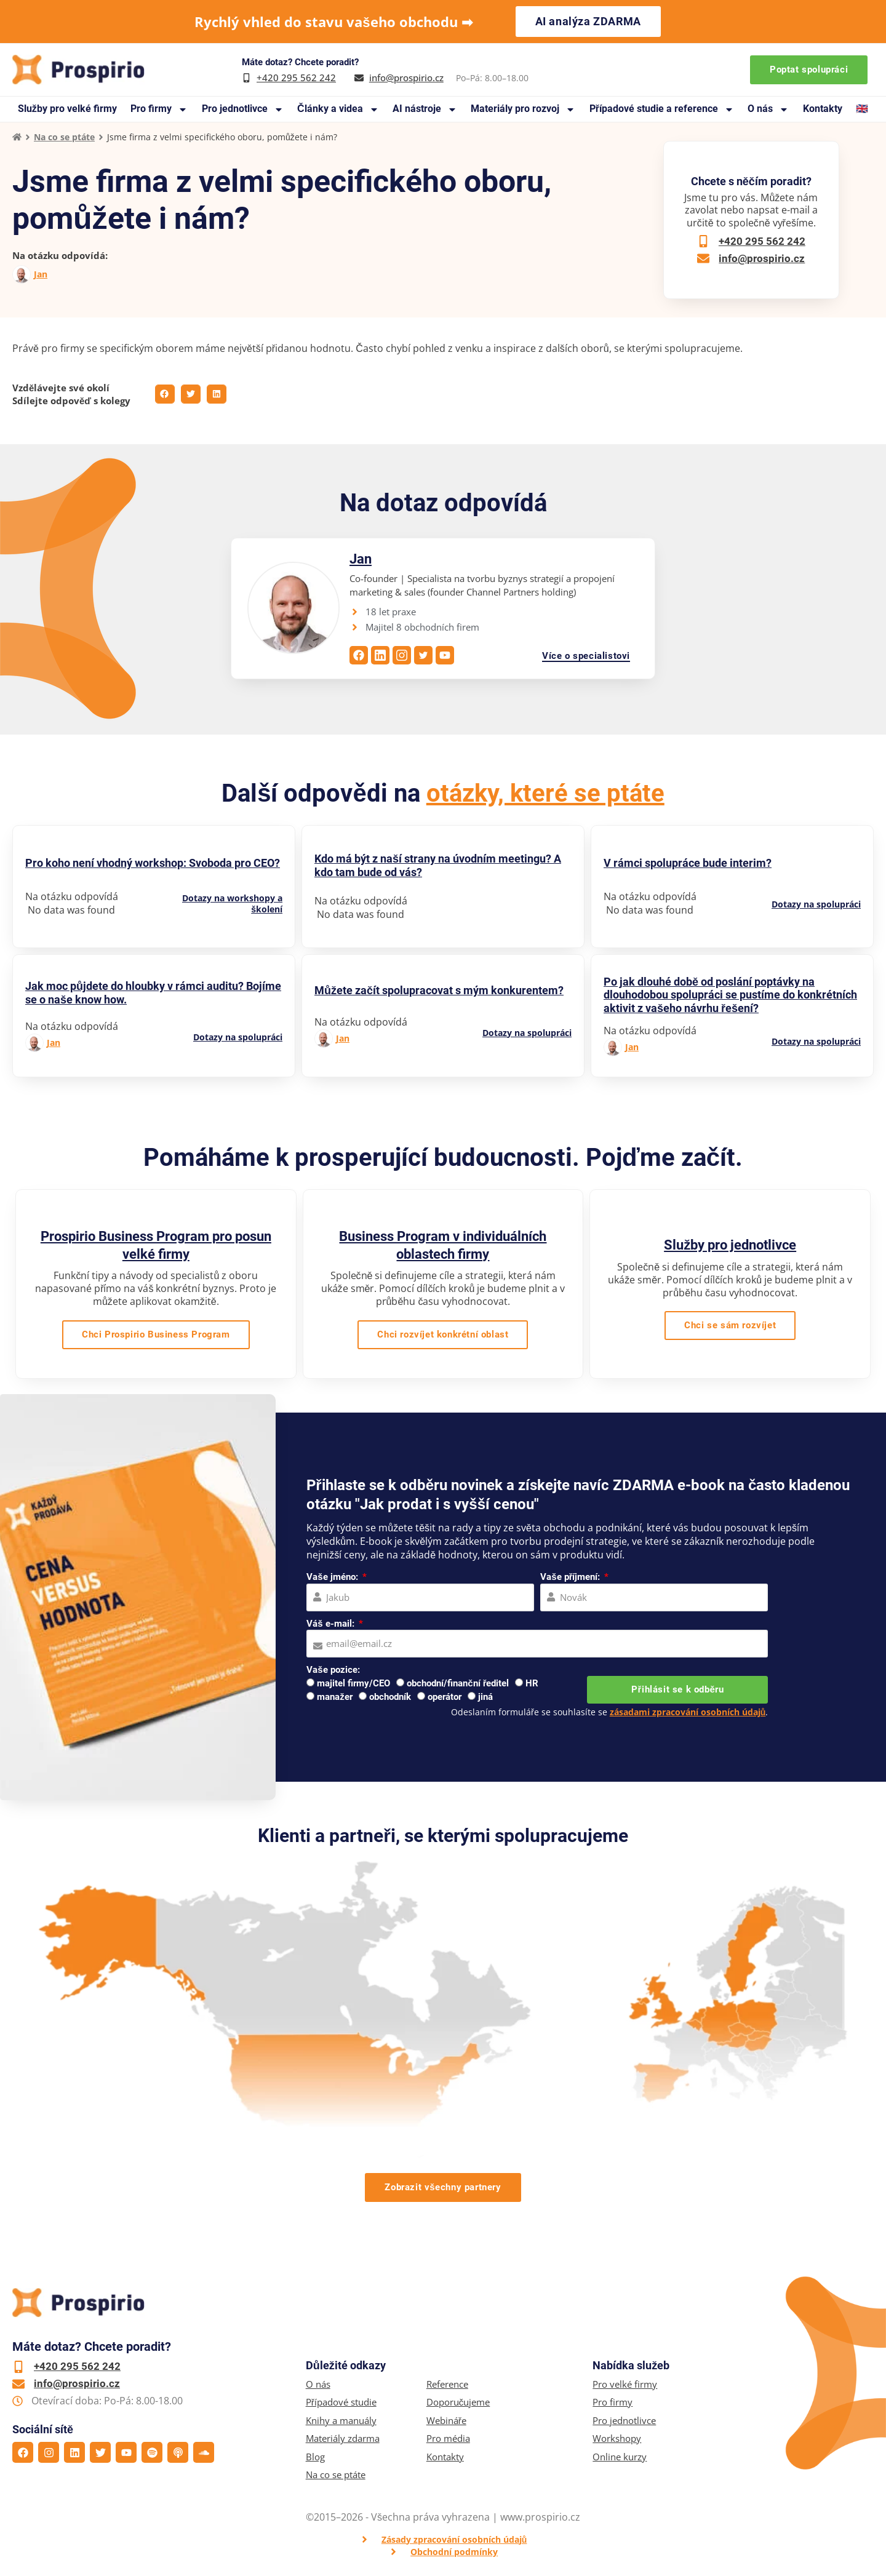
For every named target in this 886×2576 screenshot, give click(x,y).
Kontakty (822, 108)
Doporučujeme (458, 2402)
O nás (768, 109)
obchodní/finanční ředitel (458, 1683)
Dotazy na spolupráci (816, 904)
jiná (485, 1696)
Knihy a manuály (341, 2420)
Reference (447, 2384)
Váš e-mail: (331, 1623)
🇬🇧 (862, 108)
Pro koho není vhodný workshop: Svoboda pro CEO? (152, 862)
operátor (444, 1696)
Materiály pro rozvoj (523, 109)
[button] (165, 394)
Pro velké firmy (625, 2384)
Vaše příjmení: (571, 1576)
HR (531, 1683)
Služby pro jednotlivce (730, 1245)
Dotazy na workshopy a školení (232, 904)
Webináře (446, 2420)
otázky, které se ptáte (545, 793)
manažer (335, 1696)
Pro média (448, 2438)
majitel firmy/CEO (353, 1683)
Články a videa (338, 109)
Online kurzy (620, 2457)
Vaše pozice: (332, 1669)
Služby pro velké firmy (67, 108)
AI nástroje (425, 109)
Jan (40, 274)
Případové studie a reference (661, 109)
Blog (315, 2457)
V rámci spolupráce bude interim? (688, 862)
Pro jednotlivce (243, 109)
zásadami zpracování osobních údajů (688, 1712)
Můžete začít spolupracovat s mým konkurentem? (439, 990)
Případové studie (341, 2402)
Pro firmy (159, 109)
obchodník (390, 1696)
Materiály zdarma (343, 2438)
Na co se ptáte (64, 137)
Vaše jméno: (333, 1576)
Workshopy (617, 2438)
